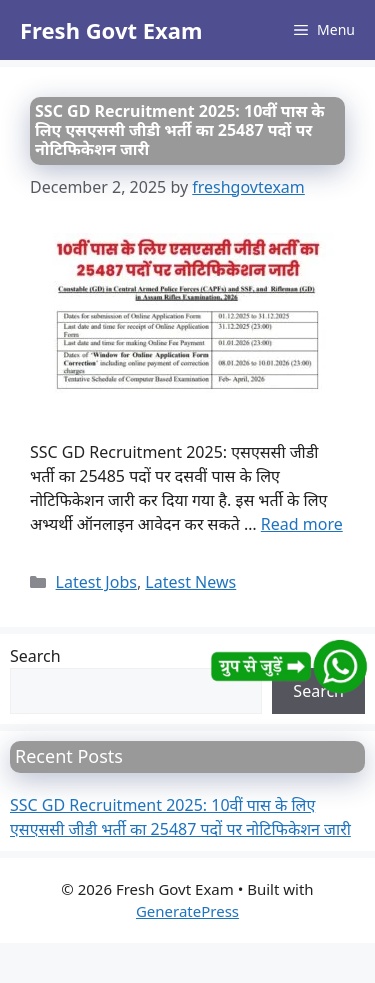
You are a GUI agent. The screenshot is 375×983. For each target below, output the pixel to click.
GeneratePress (187, 911)
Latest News (190, 582)
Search (35, 656)
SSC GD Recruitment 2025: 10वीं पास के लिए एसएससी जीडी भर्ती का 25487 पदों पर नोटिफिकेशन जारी (180, 130)
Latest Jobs (96, 582)
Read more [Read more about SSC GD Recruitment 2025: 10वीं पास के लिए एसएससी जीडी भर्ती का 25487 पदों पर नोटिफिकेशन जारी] (302, 524)
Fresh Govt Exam (111, 30)
